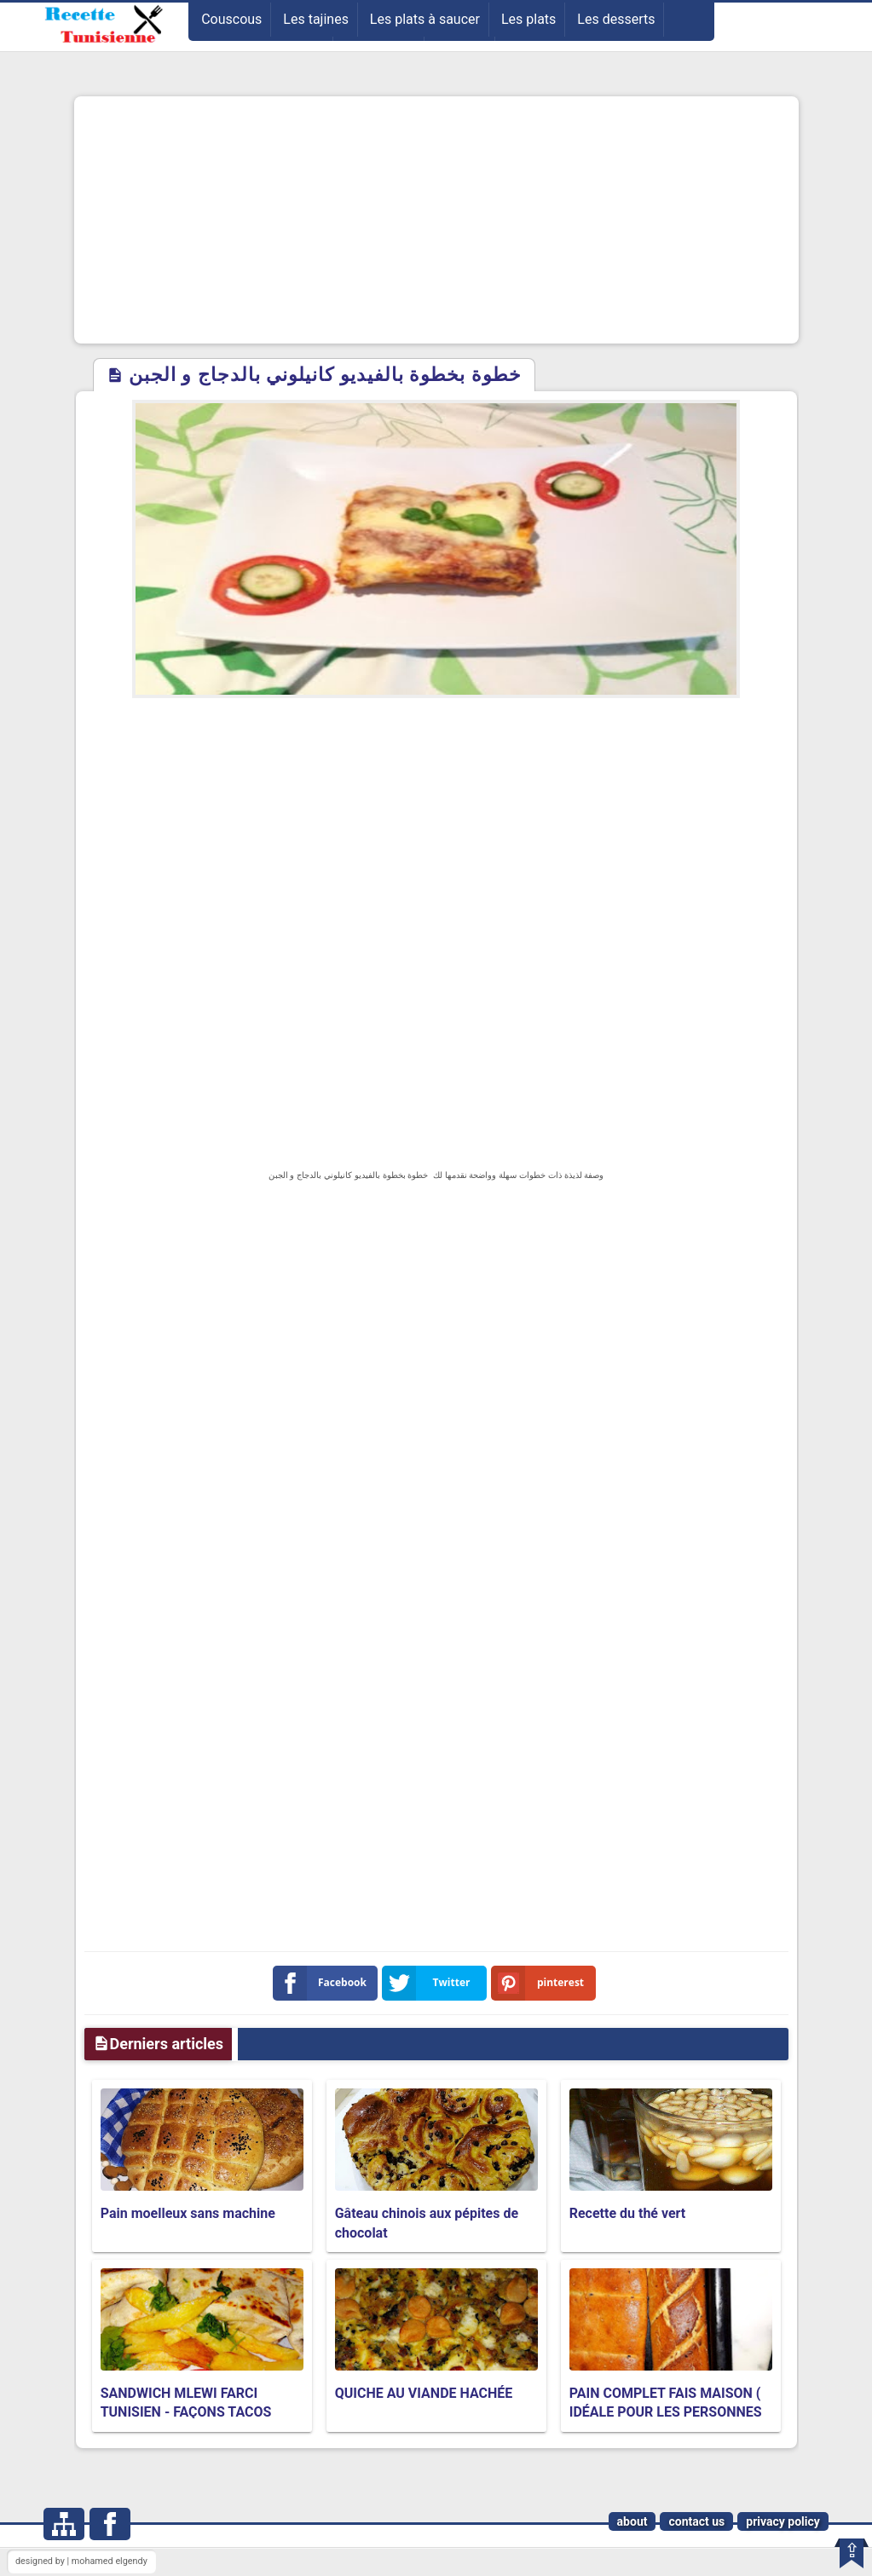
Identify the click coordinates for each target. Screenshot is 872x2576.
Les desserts (616, 19)
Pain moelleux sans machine (188, 2213)
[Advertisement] (436, 220)
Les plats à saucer (425, 19)
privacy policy (783, 2521)
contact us (696, 2521)
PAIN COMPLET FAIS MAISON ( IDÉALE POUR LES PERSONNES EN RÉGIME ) (665, 2412)
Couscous (231, 19)
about (632, 2521)
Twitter (430, 1983)
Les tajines (316, 19)
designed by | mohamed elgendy (81, 2561)
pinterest (541, 1983)
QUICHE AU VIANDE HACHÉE (424, 2393)
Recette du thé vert (627, 2213)
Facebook (323, 1983)
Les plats (528, 19)
